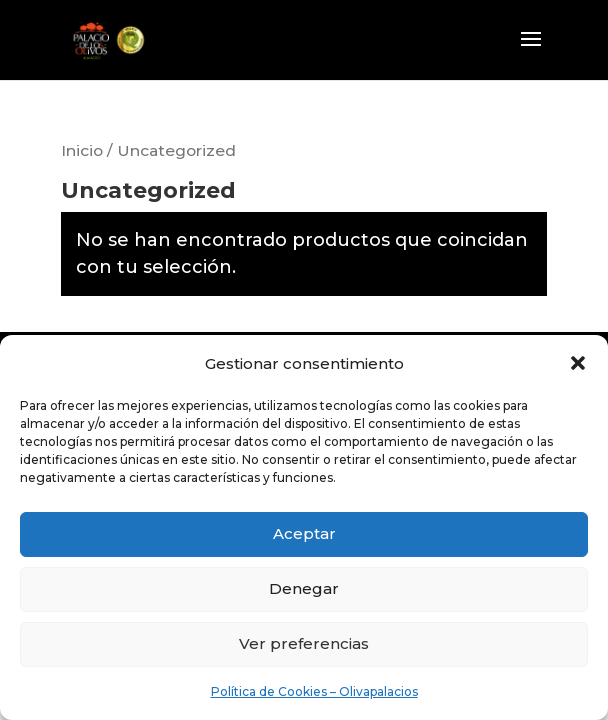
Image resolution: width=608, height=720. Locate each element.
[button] (578, 363)
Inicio (82, 150)
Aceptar (304, 533)
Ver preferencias (304, 643)
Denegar (304, 588)
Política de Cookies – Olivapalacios (314, 691)
